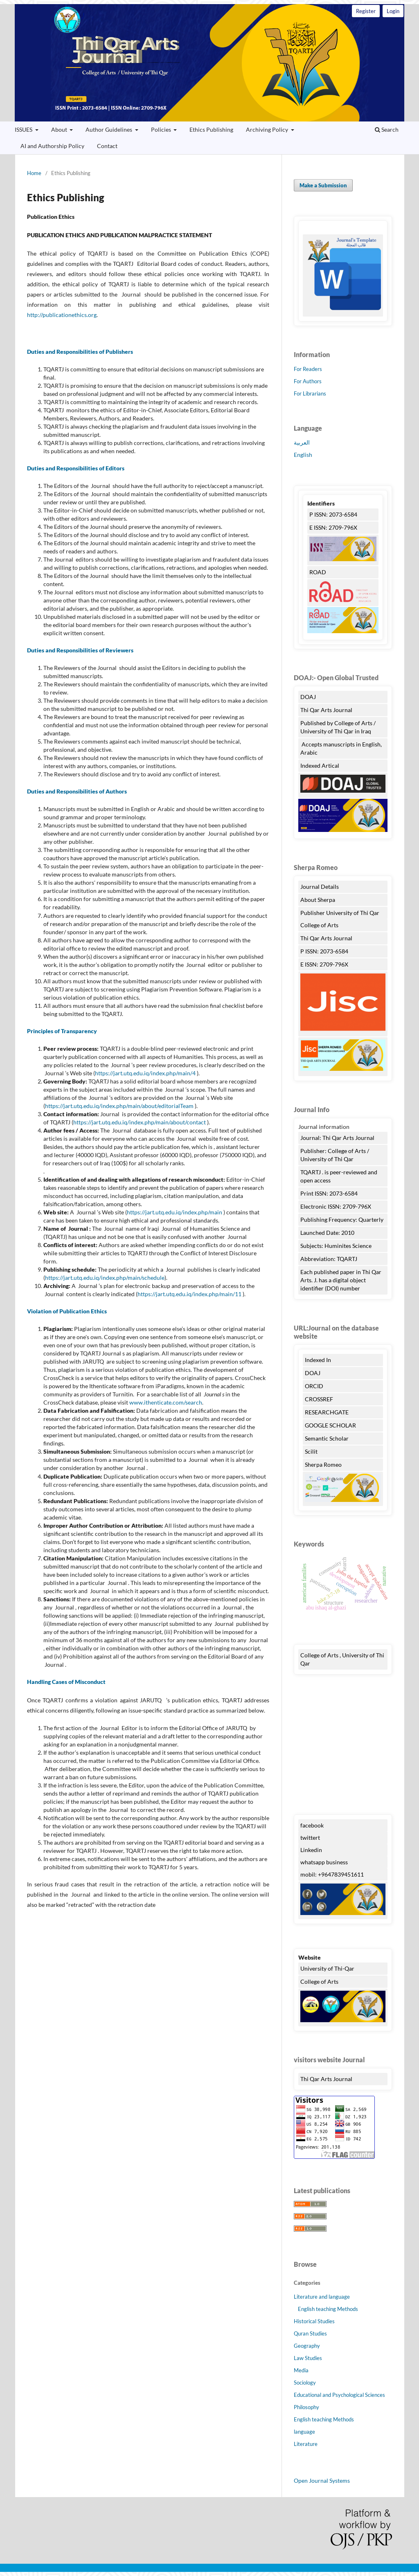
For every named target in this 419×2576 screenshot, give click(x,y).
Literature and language (322, 2296)
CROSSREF (319, 1399)
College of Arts (320, 925)
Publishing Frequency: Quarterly (341, 1219)
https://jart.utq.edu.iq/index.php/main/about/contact (139, 1122)
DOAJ (308, 696)
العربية (302, 442)
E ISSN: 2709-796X (333, 527)
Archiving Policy (267, 129)
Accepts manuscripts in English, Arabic (341, 748)
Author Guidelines (109, 129)
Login (393, 11)
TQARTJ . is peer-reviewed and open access (338, 1176)
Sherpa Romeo (324, 1464)
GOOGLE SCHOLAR (330, 1425)
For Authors (308, 381)
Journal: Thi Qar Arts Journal (337, 1137)
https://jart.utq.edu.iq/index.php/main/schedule (104, 1277)
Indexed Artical (319, 765)
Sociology (305, 2382)
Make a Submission (323, 185)
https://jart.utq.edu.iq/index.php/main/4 (145, 1073)
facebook (312, 1825)
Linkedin (311, 1849)
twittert (310, 1837)
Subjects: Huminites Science (336, 1245)
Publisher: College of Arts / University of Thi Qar (334, 1154)
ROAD (317, 572)
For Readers (308, 369)
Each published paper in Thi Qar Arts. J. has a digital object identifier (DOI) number (340, 1280)
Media (301, 2370)
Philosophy (306, 2407)
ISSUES (24, 129)
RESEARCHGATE (327, 1412)
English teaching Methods (328, 2309)
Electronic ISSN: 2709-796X (335, 1206)
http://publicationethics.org (62, 314)
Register (366, 11)
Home (34, 173)
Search (387, 129)
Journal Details (319, 886)
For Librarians (310, 393)
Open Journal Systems (322, 2480)
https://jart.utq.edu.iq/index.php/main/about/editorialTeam (119, 1105)
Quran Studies (310, 2333)
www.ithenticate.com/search (165, 1402)
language (304, 2431)
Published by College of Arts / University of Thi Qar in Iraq (338, 727)
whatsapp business (324, 1862)
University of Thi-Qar (327, 1968)
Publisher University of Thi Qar (339, 912)
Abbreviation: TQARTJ (328, 1258)
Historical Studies (314, 2321)
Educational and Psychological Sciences (339, 2395)
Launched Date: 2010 (327, 1232)
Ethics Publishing (211, 129)
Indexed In (318, 1359)
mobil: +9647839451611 (332, 1874)
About (59, 129)
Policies (161, 129)
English (303, 454)
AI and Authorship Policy (52, 145)
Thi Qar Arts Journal (209, 62)
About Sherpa (317, 899)
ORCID (314, 1385)
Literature (306, 2444)
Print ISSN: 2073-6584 (329, 1193)
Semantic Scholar (327, 1438)
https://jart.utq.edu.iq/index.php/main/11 (189, 1293)
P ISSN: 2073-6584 (333, 514)
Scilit (311, 1451)
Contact (107, 145)
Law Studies (308, 2358)
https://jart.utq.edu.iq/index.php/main (174, 1212)
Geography (307, 2345)
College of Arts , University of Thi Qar (342, 1659)
